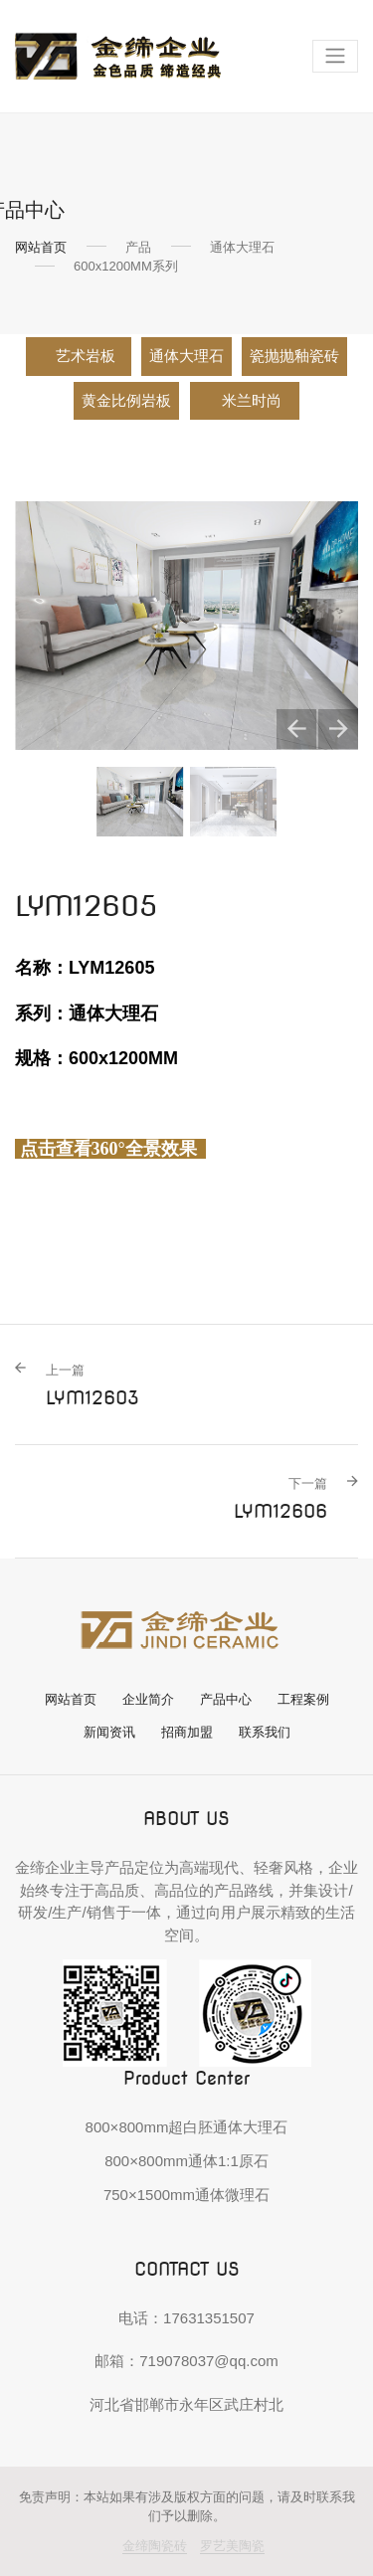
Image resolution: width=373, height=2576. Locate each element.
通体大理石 (186, 356)
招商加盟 (187, 1732)
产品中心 (226, 1699)
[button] (296, 729)
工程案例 (303, 1699)
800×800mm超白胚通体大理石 (187, 2126)
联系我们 (264, 1732)
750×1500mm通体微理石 (186, 2194)
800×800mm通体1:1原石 (186, 2160)
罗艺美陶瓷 (232, 2545)
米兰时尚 (253, 401)
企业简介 (148, 1699)
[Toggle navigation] (335, 56)
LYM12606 (280, 1498)
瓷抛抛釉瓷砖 (294, 356)
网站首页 (41, 247)
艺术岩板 (85, 356)
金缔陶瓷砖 (154, 2545)
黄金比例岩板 (126, 401)
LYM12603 (92, 1384)
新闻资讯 (109, 1732)
